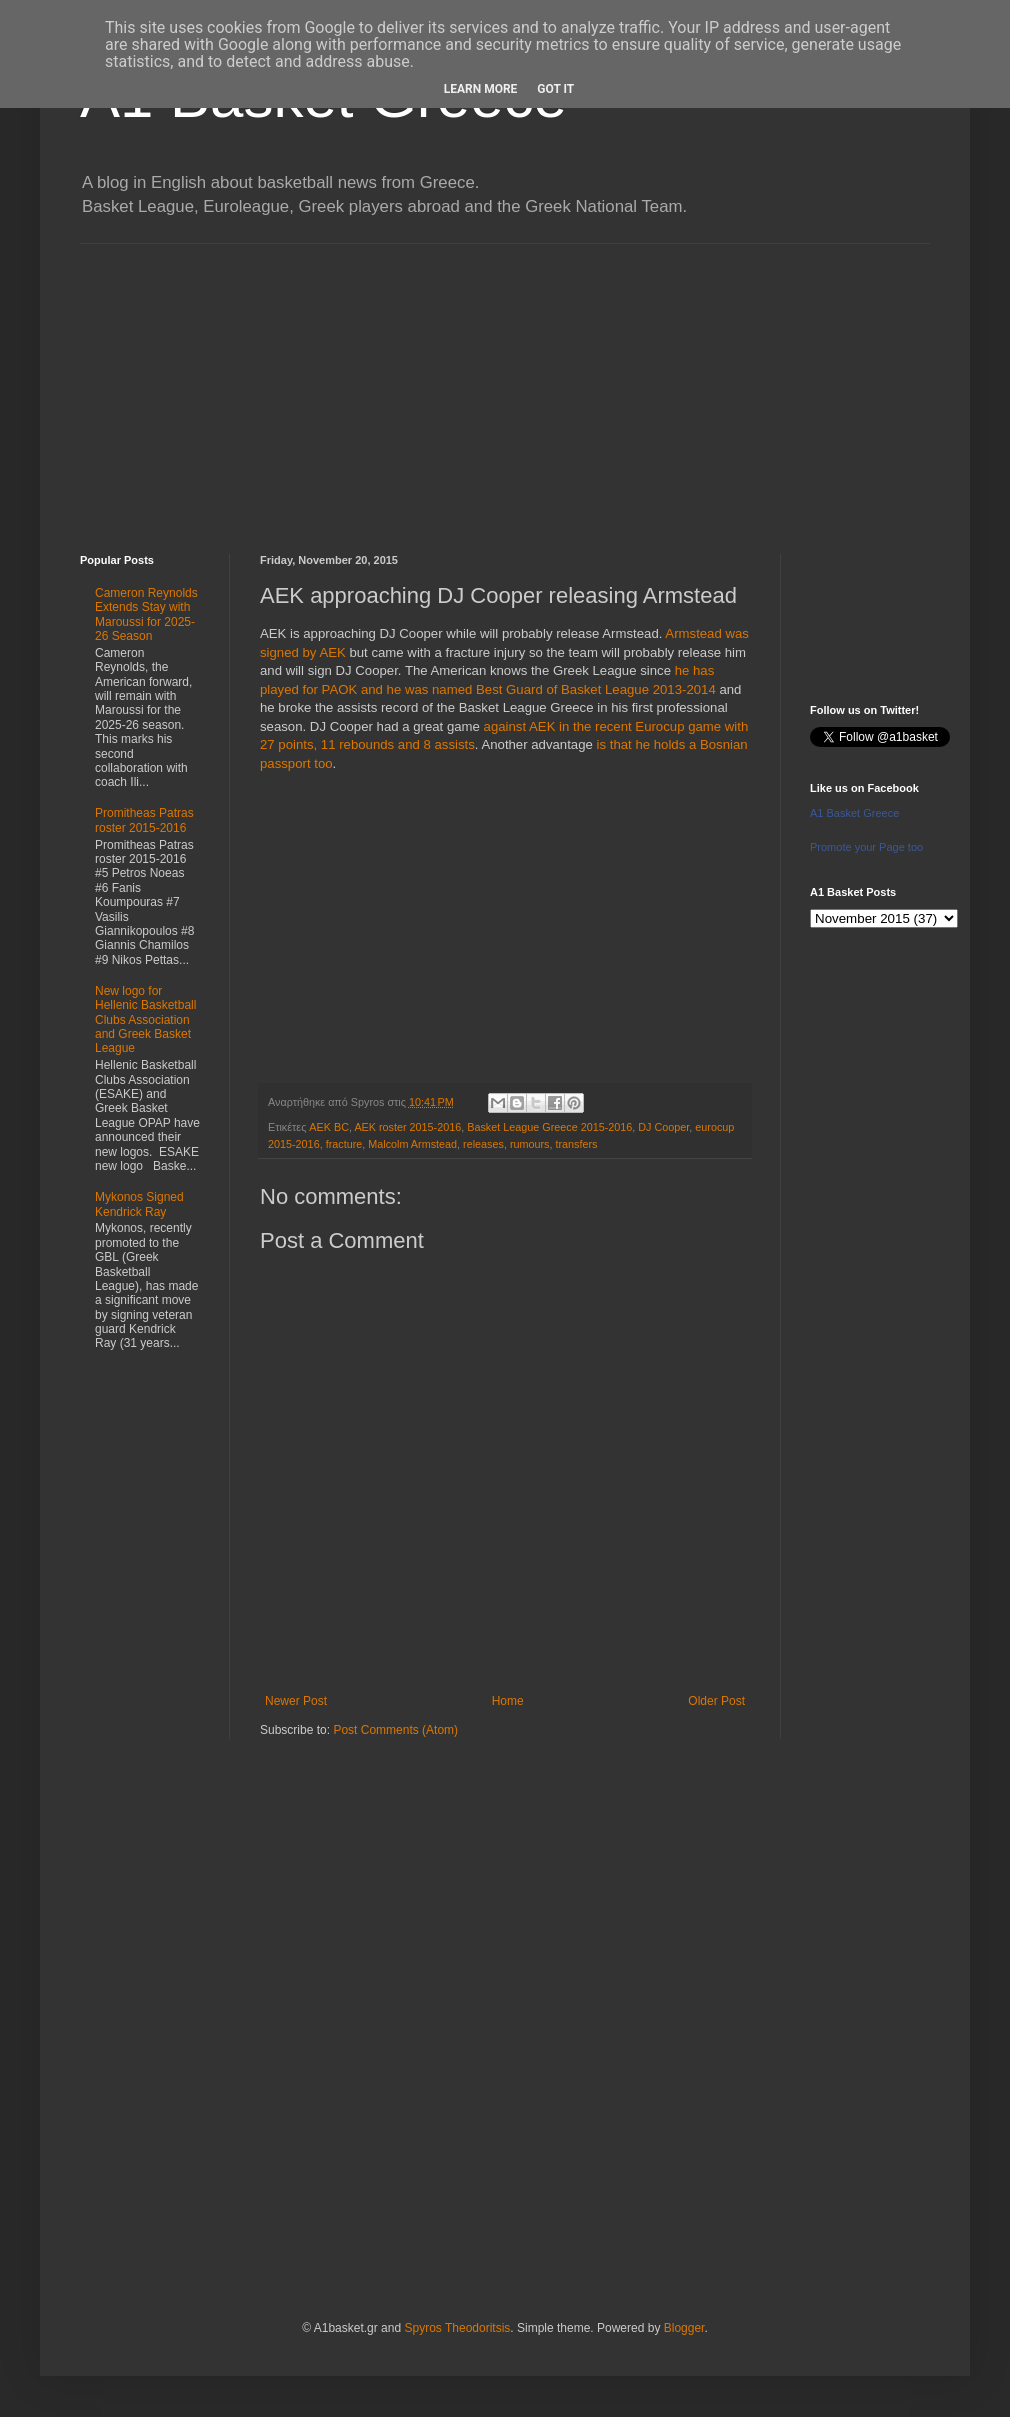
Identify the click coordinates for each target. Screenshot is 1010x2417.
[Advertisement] (505, 384)
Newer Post (296, 1701)
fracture (344, 1144)
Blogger (684, 2328)
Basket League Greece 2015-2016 (549, 1127)
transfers (576, 1144)
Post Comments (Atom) (395, 1730)
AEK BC (329, 1127)
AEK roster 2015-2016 (407, 1127)
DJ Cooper (663, 1127)
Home (508, 1701)
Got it (555, 89)
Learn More (481, 89)
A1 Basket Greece (854, 813)
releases (483, 1144)
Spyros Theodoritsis (457, 2328)
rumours (530, 1144)
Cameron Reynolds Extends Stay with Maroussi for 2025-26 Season (146, 614)
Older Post (716, 1701)
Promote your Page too (866, 847)
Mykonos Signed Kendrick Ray (139, 1204)
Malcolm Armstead (412, 1144)
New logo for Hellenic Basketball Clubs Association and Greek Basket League (145, 1020)
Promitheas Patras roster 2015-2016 (144, 820)
